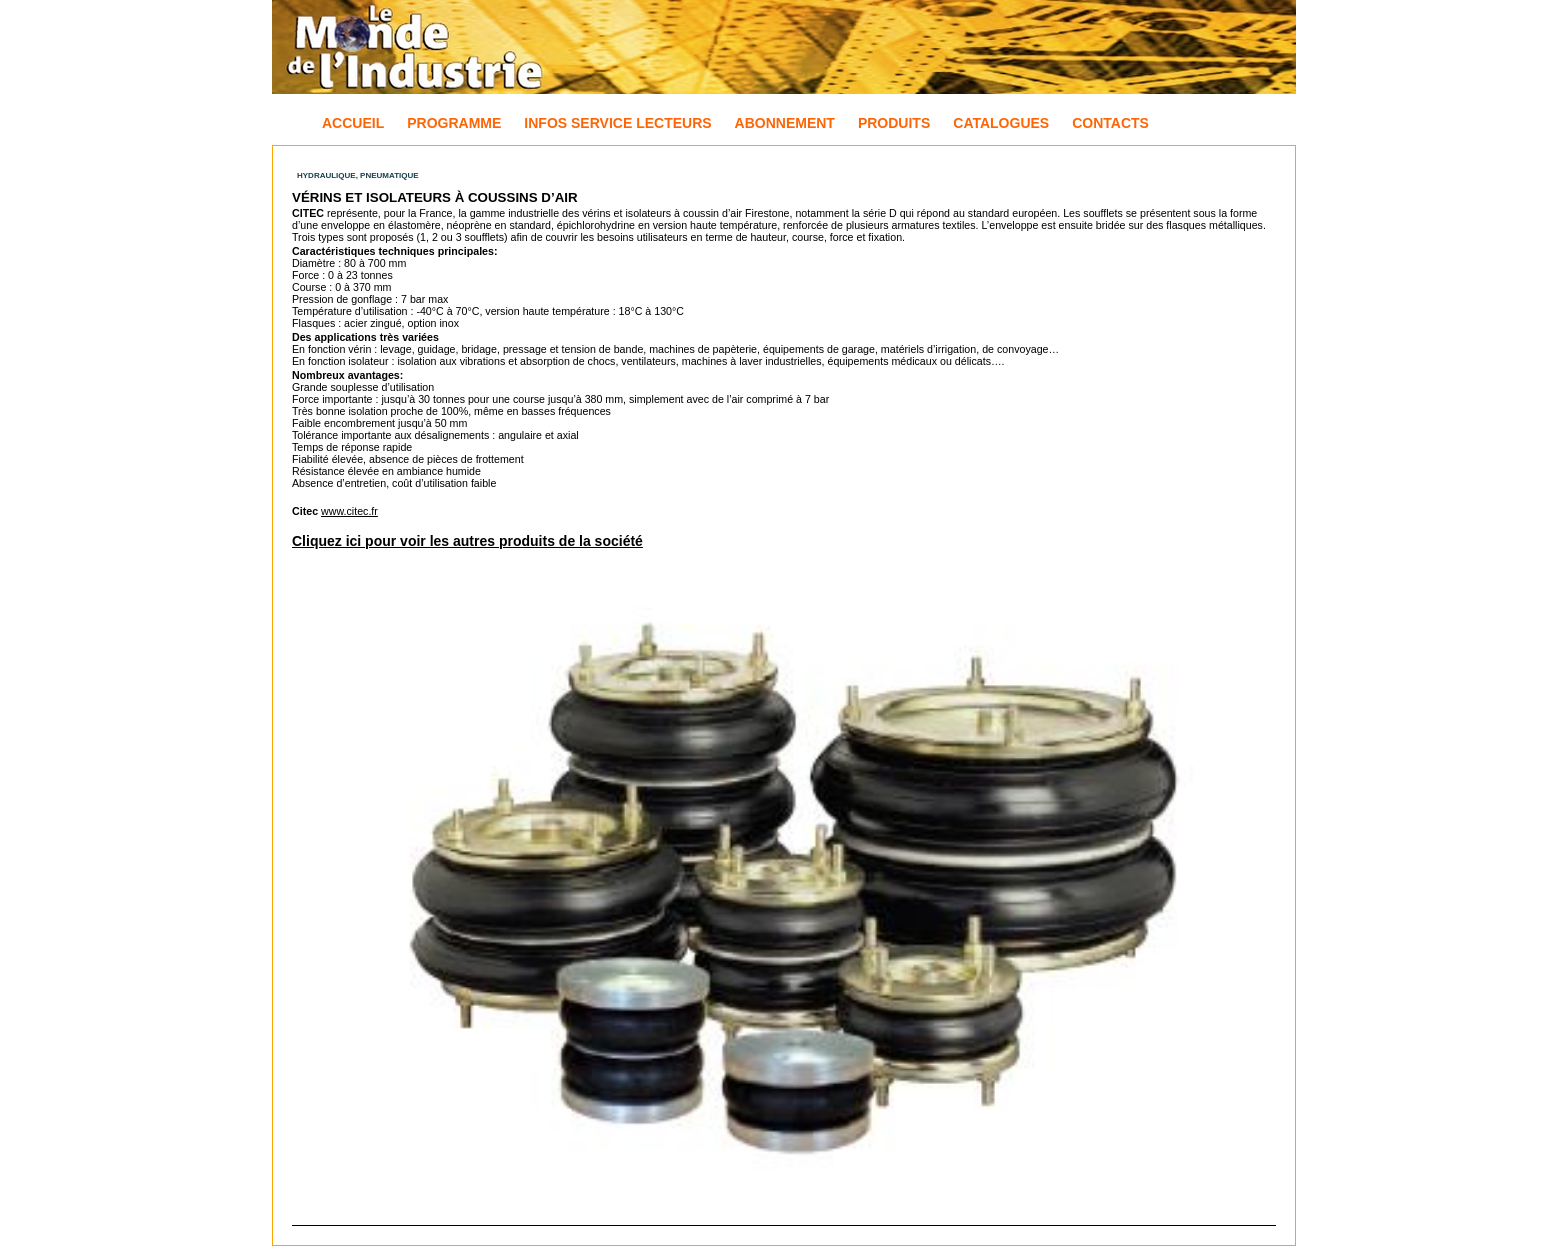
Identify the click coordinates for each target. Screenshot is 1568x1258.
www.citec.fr (349, 511)
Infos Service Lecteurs (617, 123)
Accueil (353, 123)
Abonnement (785, 123)
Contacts (1110, 123)
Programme (454, 123)
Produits (894, 123)
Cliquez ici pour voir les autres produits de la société (467, 541)
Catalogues (1001, 123)
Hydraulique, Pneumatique (358, 175)
